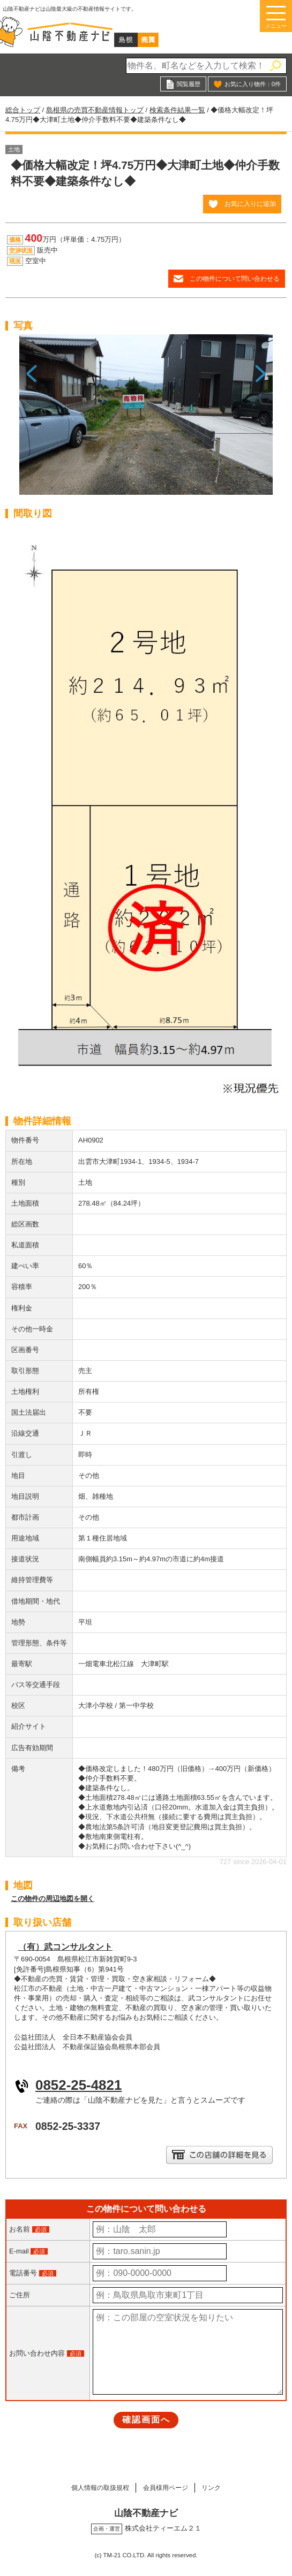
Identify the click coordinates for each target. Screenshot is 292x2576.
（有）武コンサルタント (65, 1946)
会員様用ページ (167, 2487)
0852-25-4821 (78, 2084)
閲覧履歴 (188, 84)
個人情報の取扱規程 (94, 2487)
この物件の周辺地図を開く (52, 1899)
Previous (31, 418)
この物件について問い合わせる (235, 278)
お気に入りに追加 (250, 203)
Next (260, 418)
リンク (218, 2487)
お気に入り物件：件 (252, 84)
